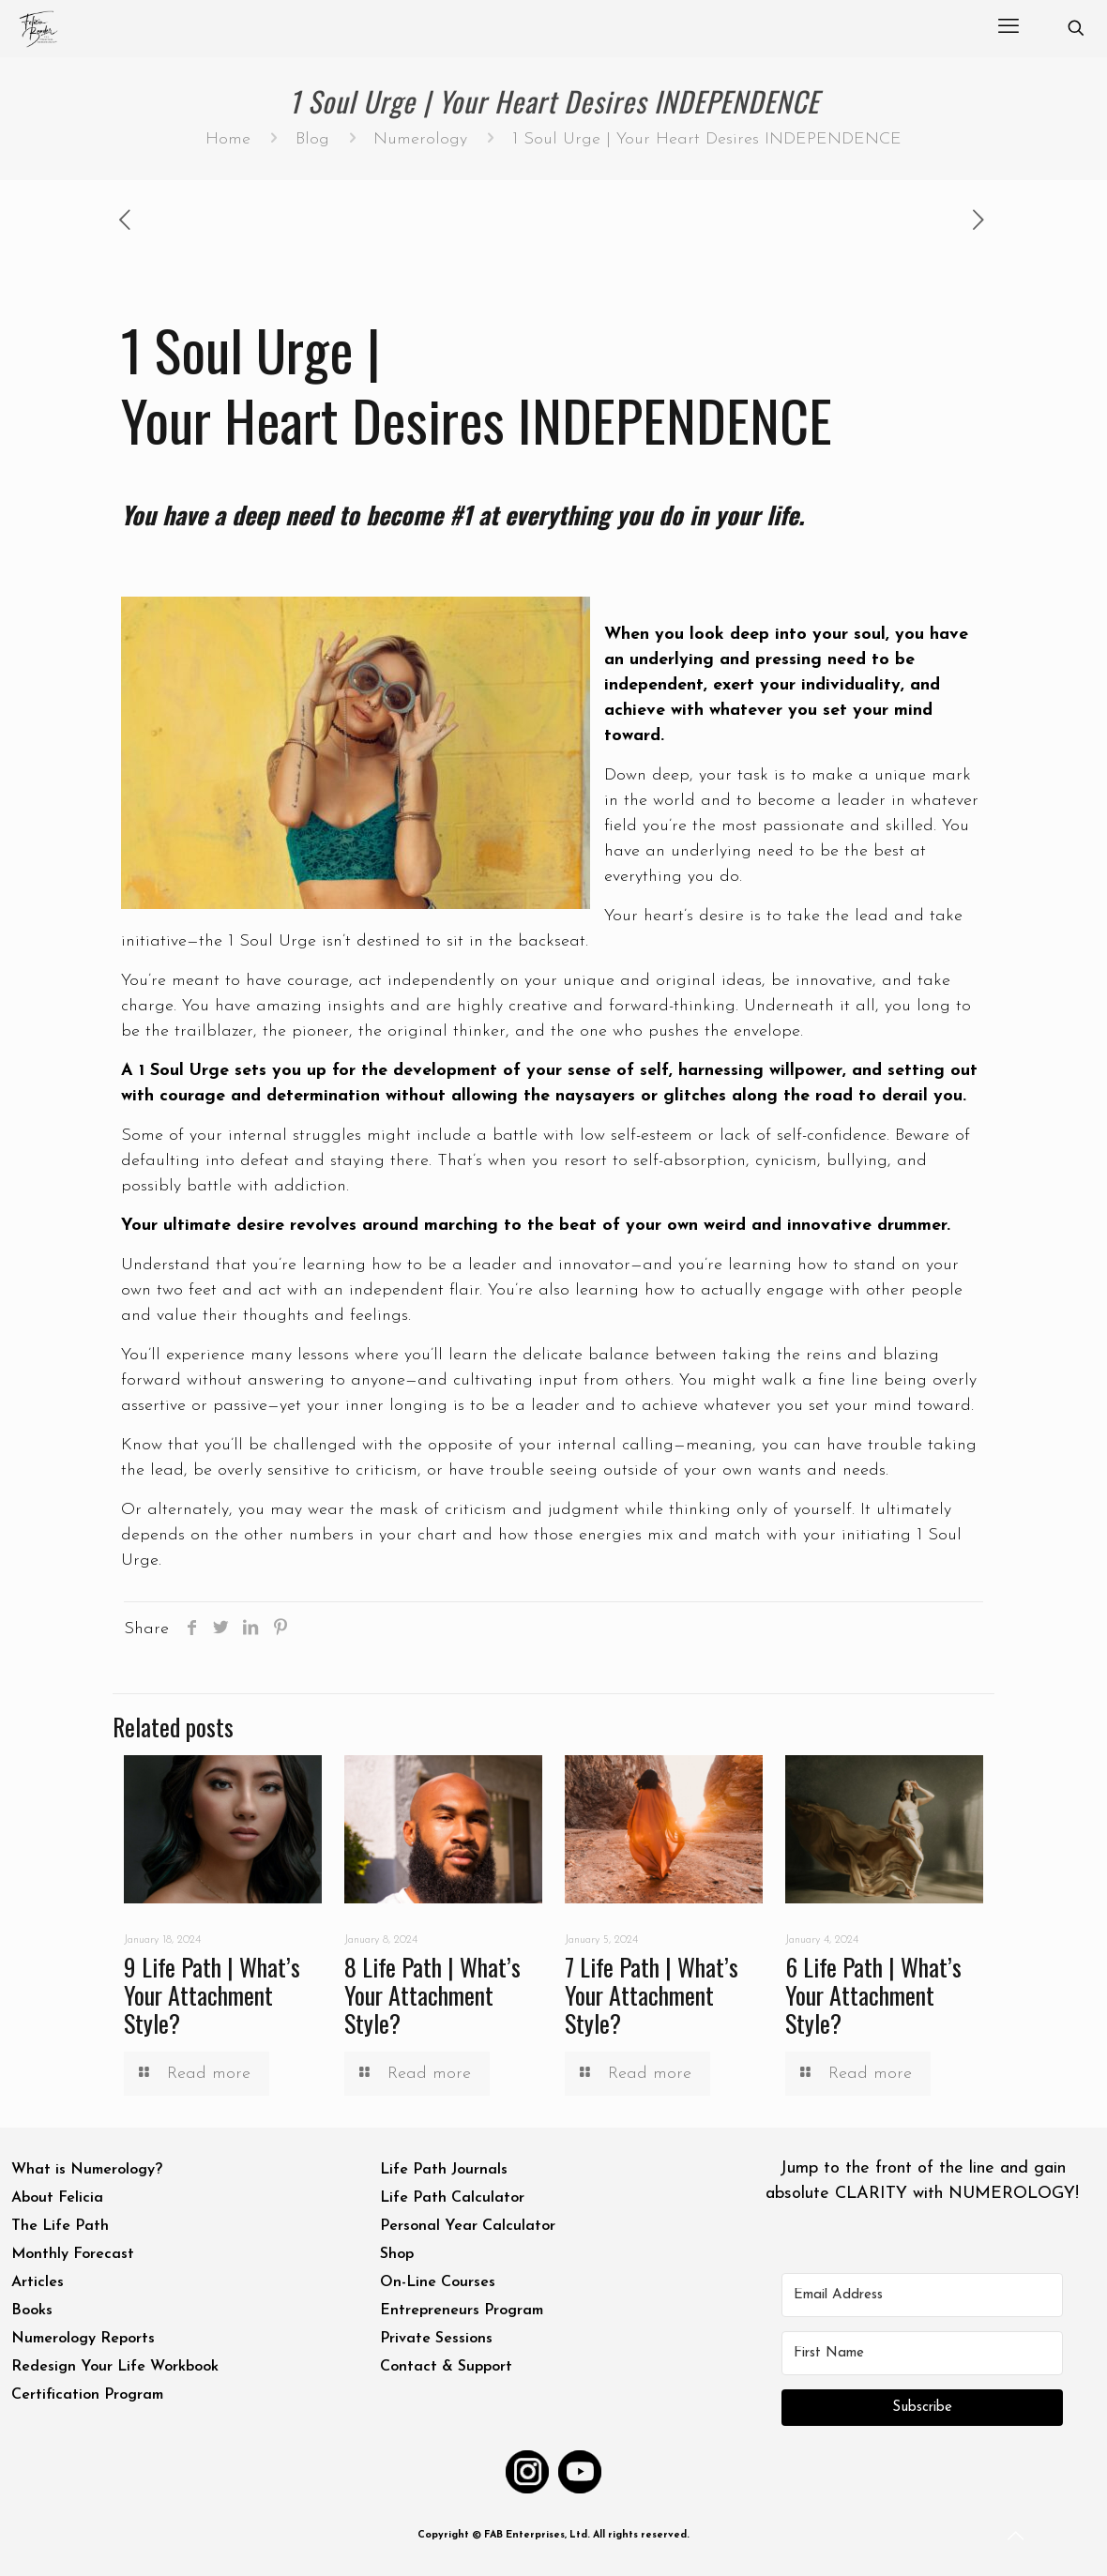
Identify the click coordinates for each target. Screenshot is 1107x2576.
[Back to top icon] (1017, 2537)
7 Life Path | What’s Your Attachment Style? (651, 1994)
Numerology (420, 139)
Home (227, 139)
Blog (312, 139)
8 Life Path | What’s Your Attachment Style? (432, 1994)
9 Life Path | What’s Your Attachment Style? (212, 1994)
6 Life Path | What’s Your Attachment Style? (873, 1994)
